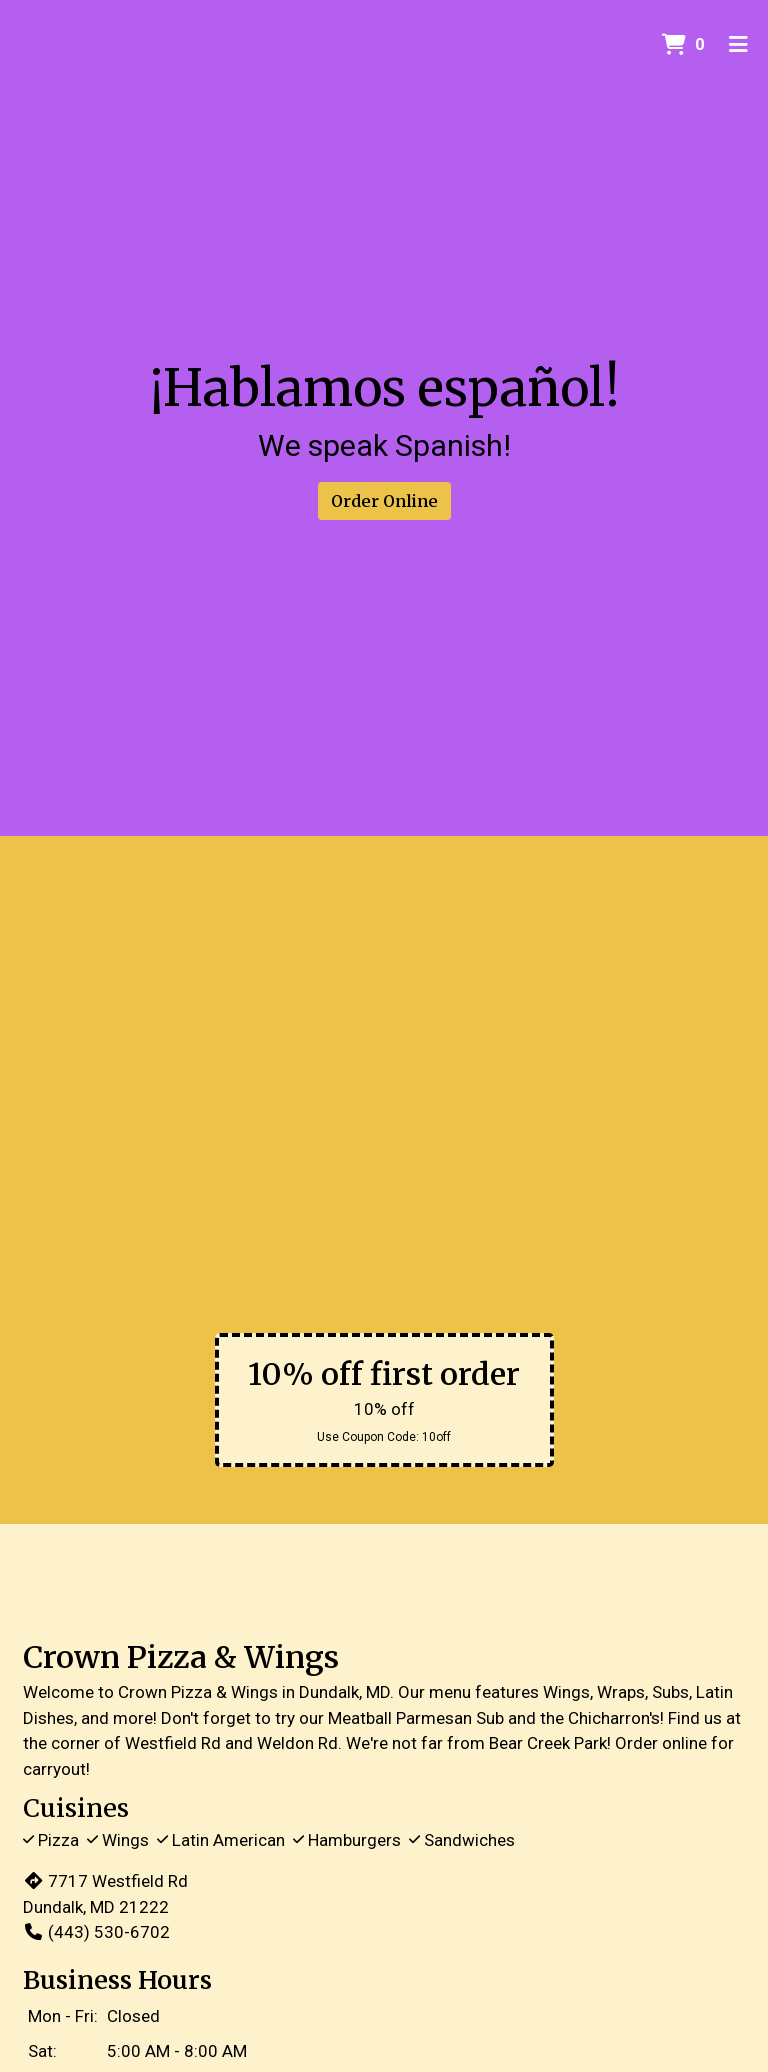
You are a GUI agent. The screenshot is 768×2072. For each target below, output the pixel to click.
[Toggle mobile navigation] (738, 45)
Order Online (384, 501)
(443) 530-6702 (96, 1932)
